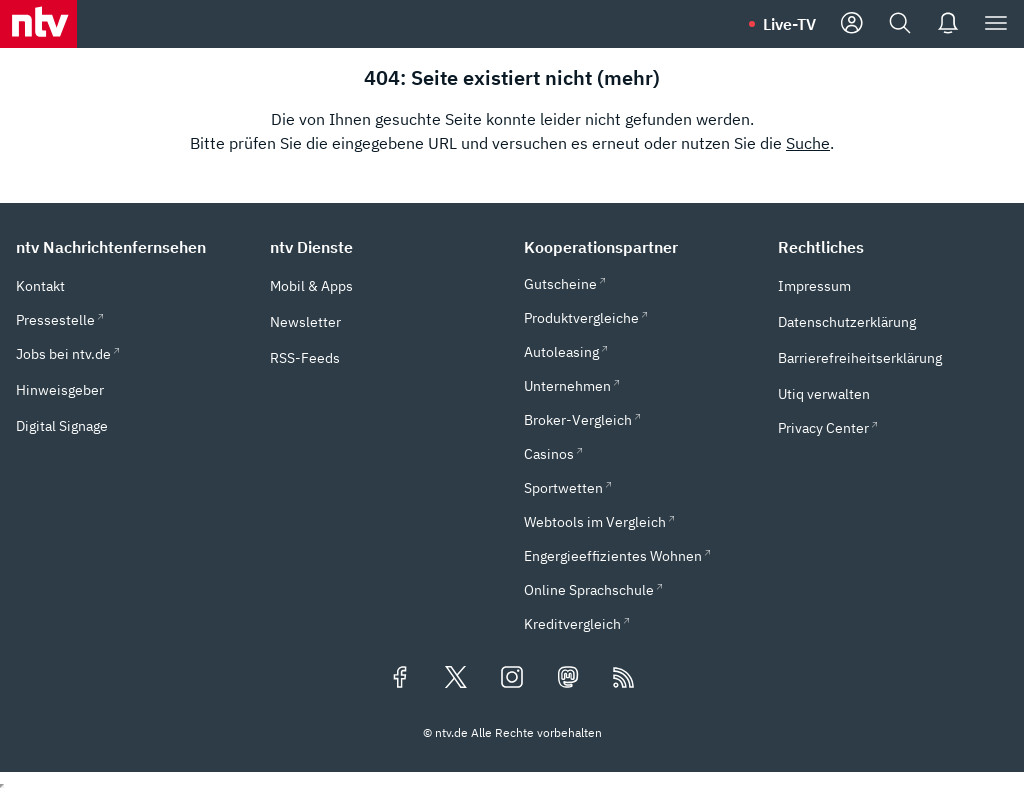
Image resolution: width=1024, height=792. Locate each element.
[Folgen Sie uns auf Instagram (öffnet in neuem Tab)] (512, 679)
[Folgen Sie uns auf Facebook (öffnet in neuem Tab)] (400, 679)
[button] (131, 247)
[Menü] (996, 24)
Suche (808, 143)
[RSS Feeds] (624, 679)
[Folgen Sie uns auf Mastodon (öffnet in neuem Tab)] (568, 679)
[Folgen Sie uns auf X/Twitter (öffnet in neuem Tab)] (456, 679)
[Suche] (900, 24)
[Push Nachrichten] (948, 24)
